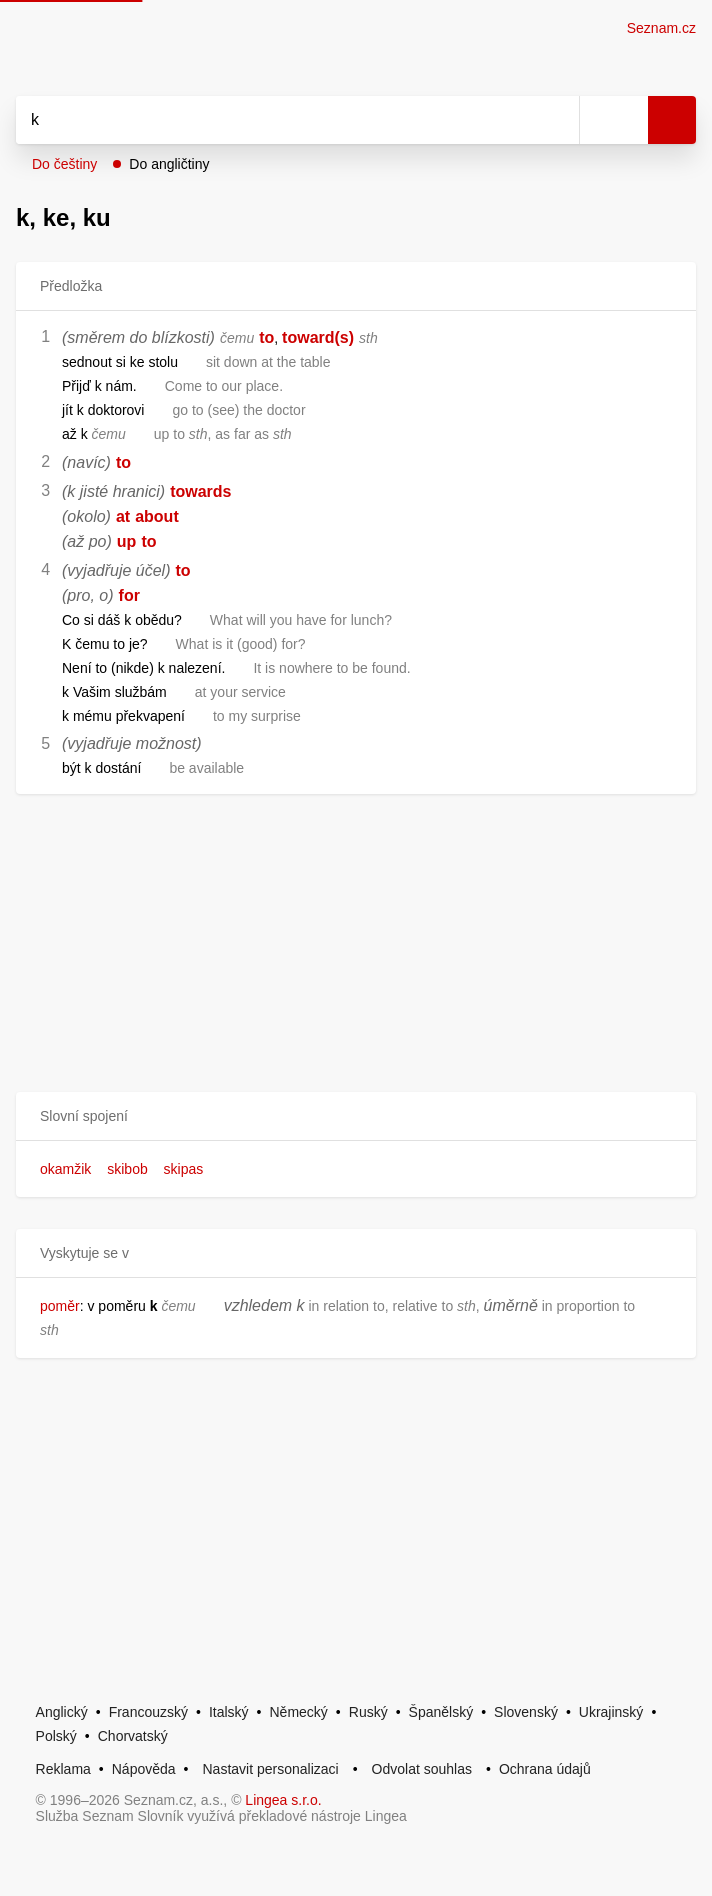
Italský (229, 1712)
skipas (184, 1169)
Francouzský (148, 1712)
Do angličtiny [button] (169, 164)
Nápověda (144, 1769)
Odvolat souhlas (422, 1769)
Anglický (62, 1712)
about (157, 516)
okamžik (65, 1169)
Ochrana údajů (545, 1769)
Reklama (63, 1769)
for (129, 595)
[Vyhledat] (275, 120)
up (127, 541)
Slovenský (526, 1712)
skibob (127, 1169)
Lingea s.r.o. (283, 1800)
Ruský (368, 1712)
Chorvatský (133, 1736)
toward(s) (318, 337)
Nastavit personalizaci (270, 1769)
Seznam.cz (661, 28)
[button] (356, 1116)
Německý (299, 1712)
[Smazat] (557, 120)
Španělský (441, 1712)
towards (200, 491)
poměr (60, 1306)
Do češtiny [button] (64, 164)
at (123, 516)
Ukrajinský (611, 1712)
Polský (56, 1736)
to (266, 337)
